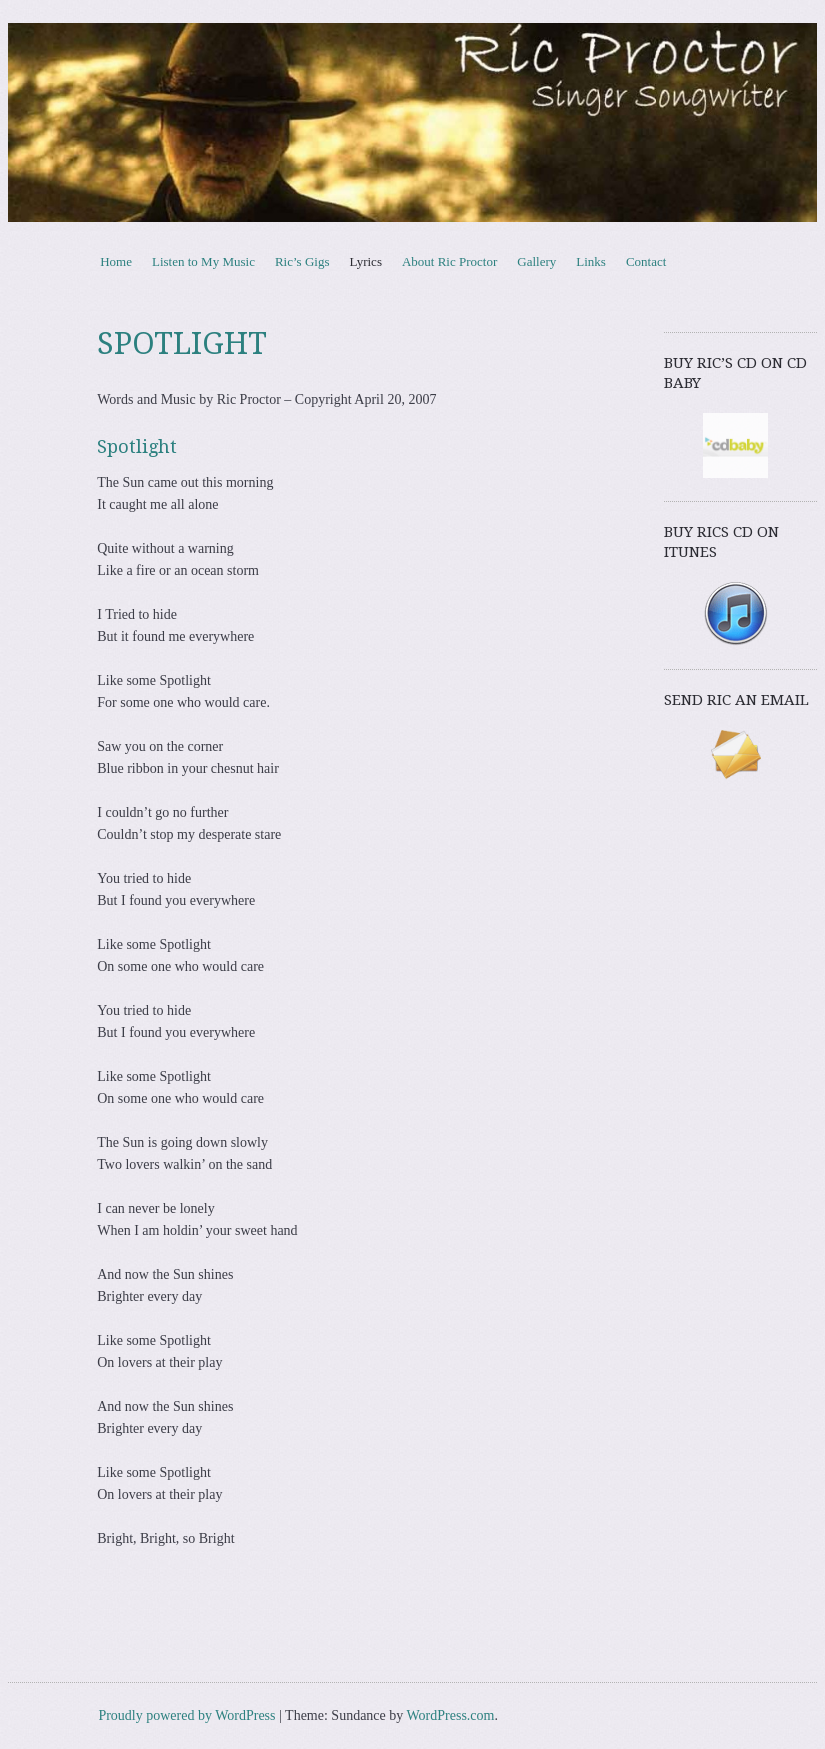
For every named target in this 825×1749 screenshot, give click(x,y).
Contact (646, 261)
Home (116, 261)
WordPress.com (451, 1715)
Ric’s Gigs (302, 261)
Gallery (536, 261)
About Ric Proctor (449, 261)
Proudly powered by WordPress (186, 1715)
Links (591, 261)
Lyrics (365, 261)
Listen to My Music (203, 261)
